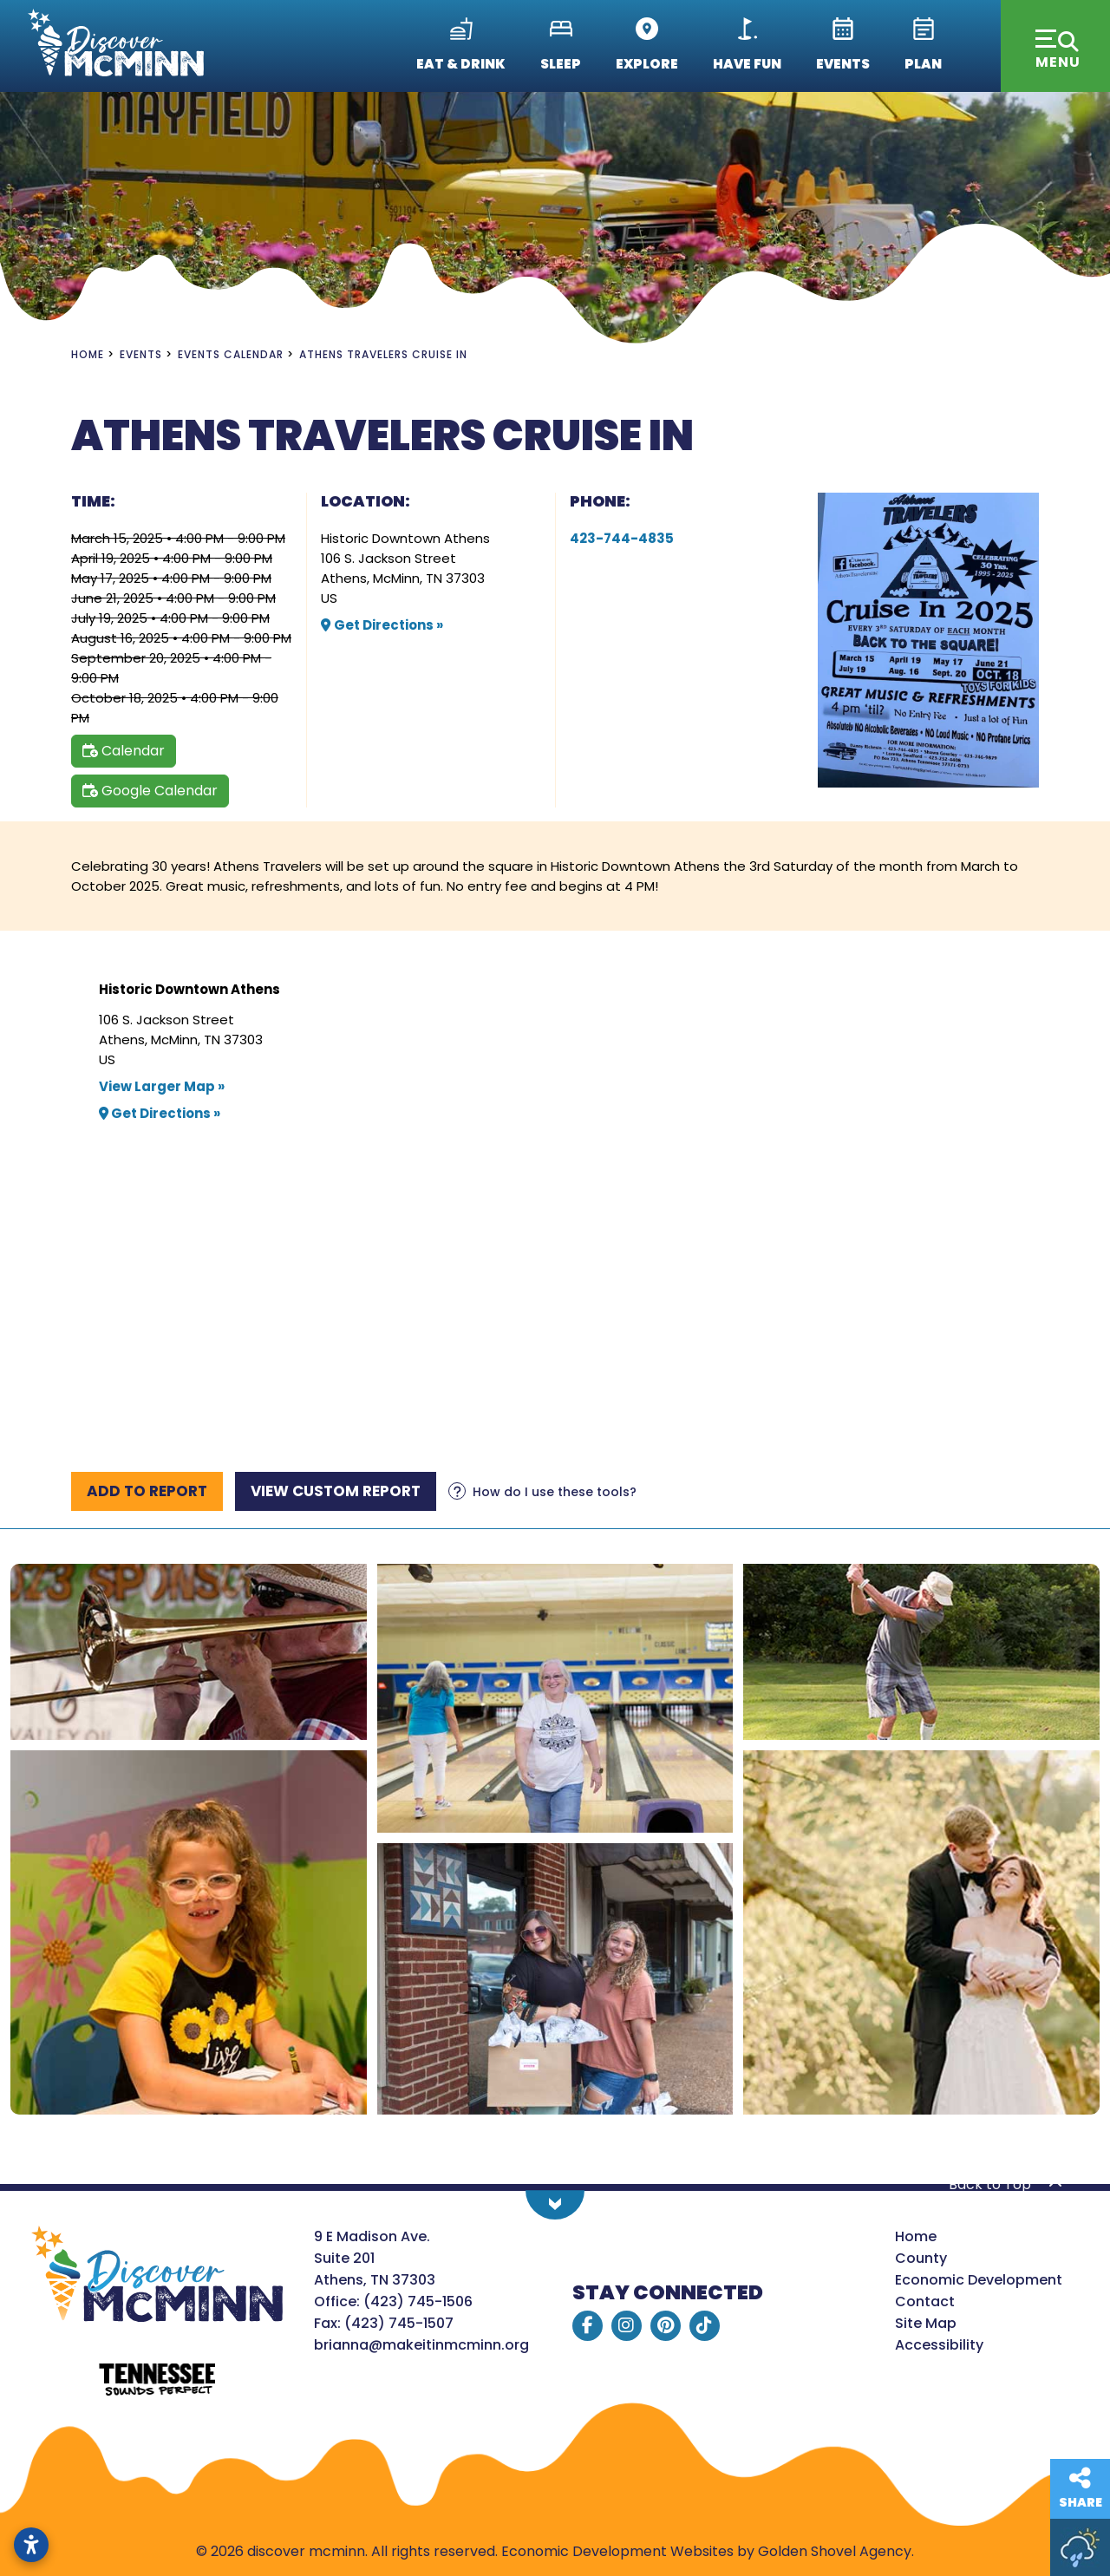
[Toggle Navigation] (1055, 46)
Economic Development (978, 2280)
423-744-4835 (622, 538)
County (921, 2258)
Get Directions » (382, 625)
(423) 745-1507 (399, 2323)
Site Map (926, 2323)
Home (916, 2236)
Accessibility (939, 2345)
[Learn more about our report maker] (542, 1491)
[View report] (335, 1491)
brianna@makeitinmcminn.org (421, 2345)
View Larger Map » (162, 1086)
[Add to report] (147, 1491)
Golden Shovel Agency (834, 2551)
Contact (925, 2301)
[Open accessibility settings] (31, 2544)
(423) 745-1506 (418, 2301)
